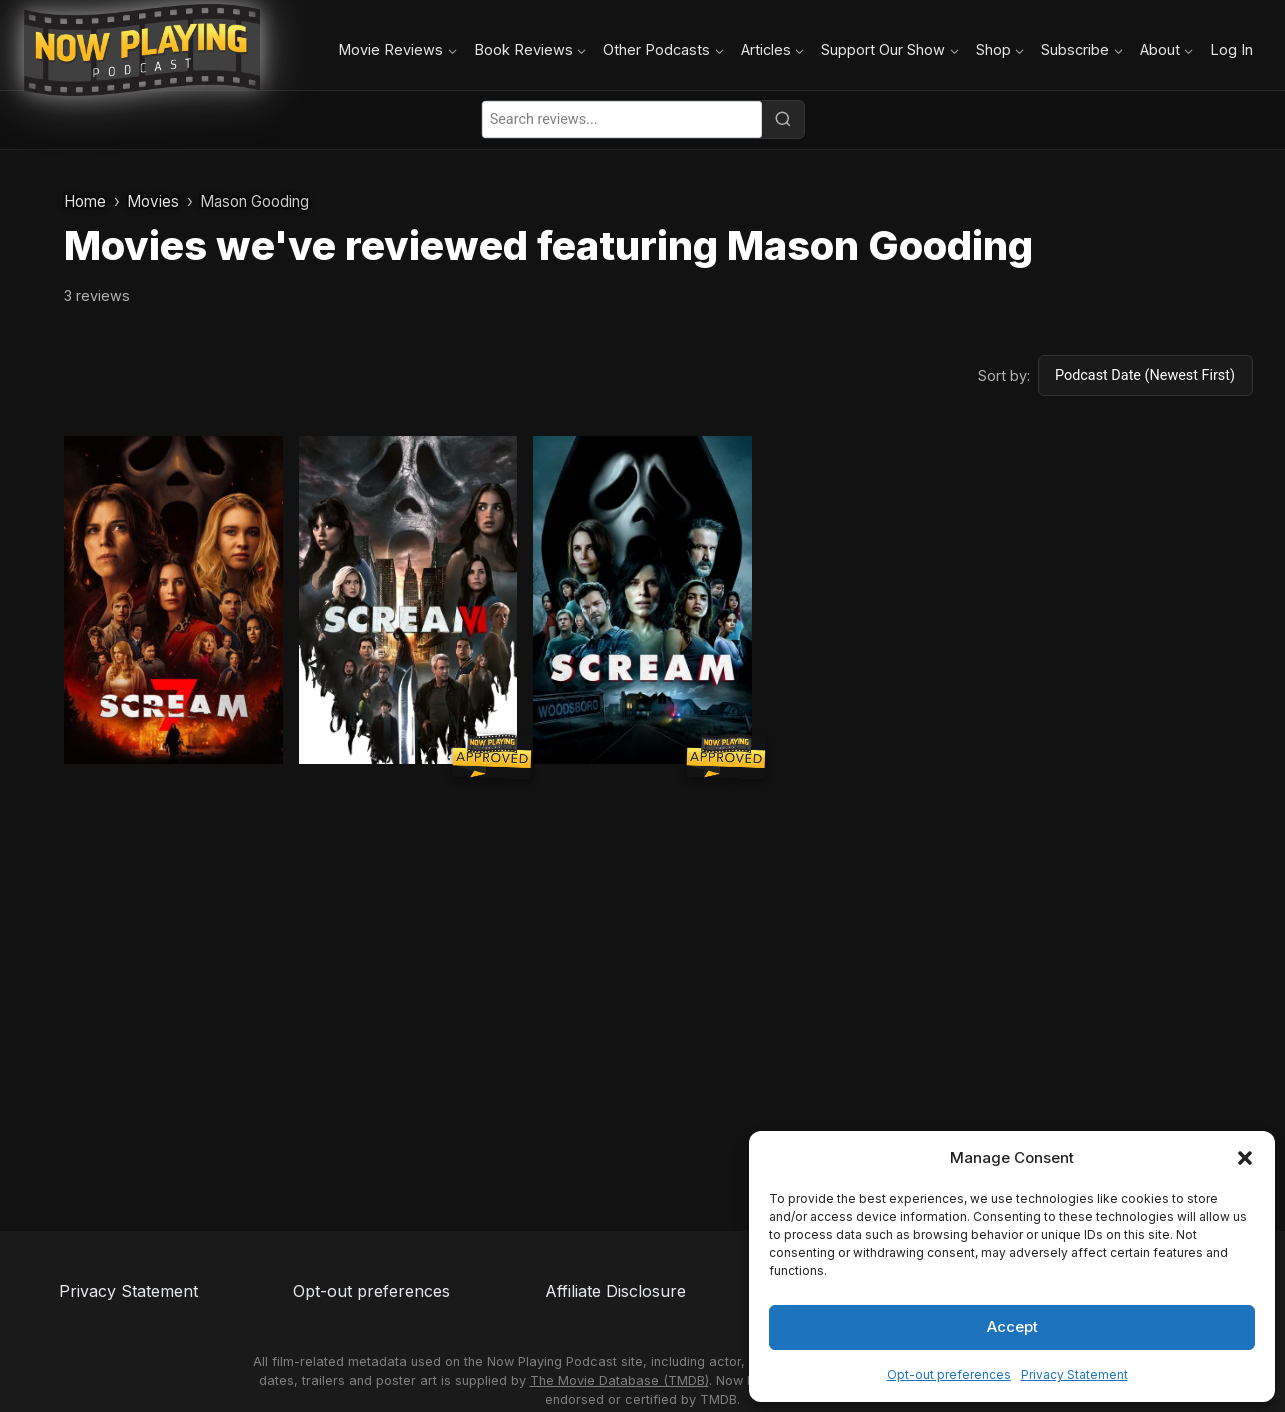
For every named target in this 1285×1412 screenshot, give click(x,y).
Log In (1231, 49)
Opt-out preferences (949, 1374)
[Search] (783, 119)
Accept (1012, 1326)
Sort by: (1004, 375)
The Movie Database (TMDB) (619, 1380)
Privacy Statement (1074, 1374)
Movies (153, 201)
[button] (1245, 1158)
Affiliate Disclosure (615, 1291)
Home (85, 201)
